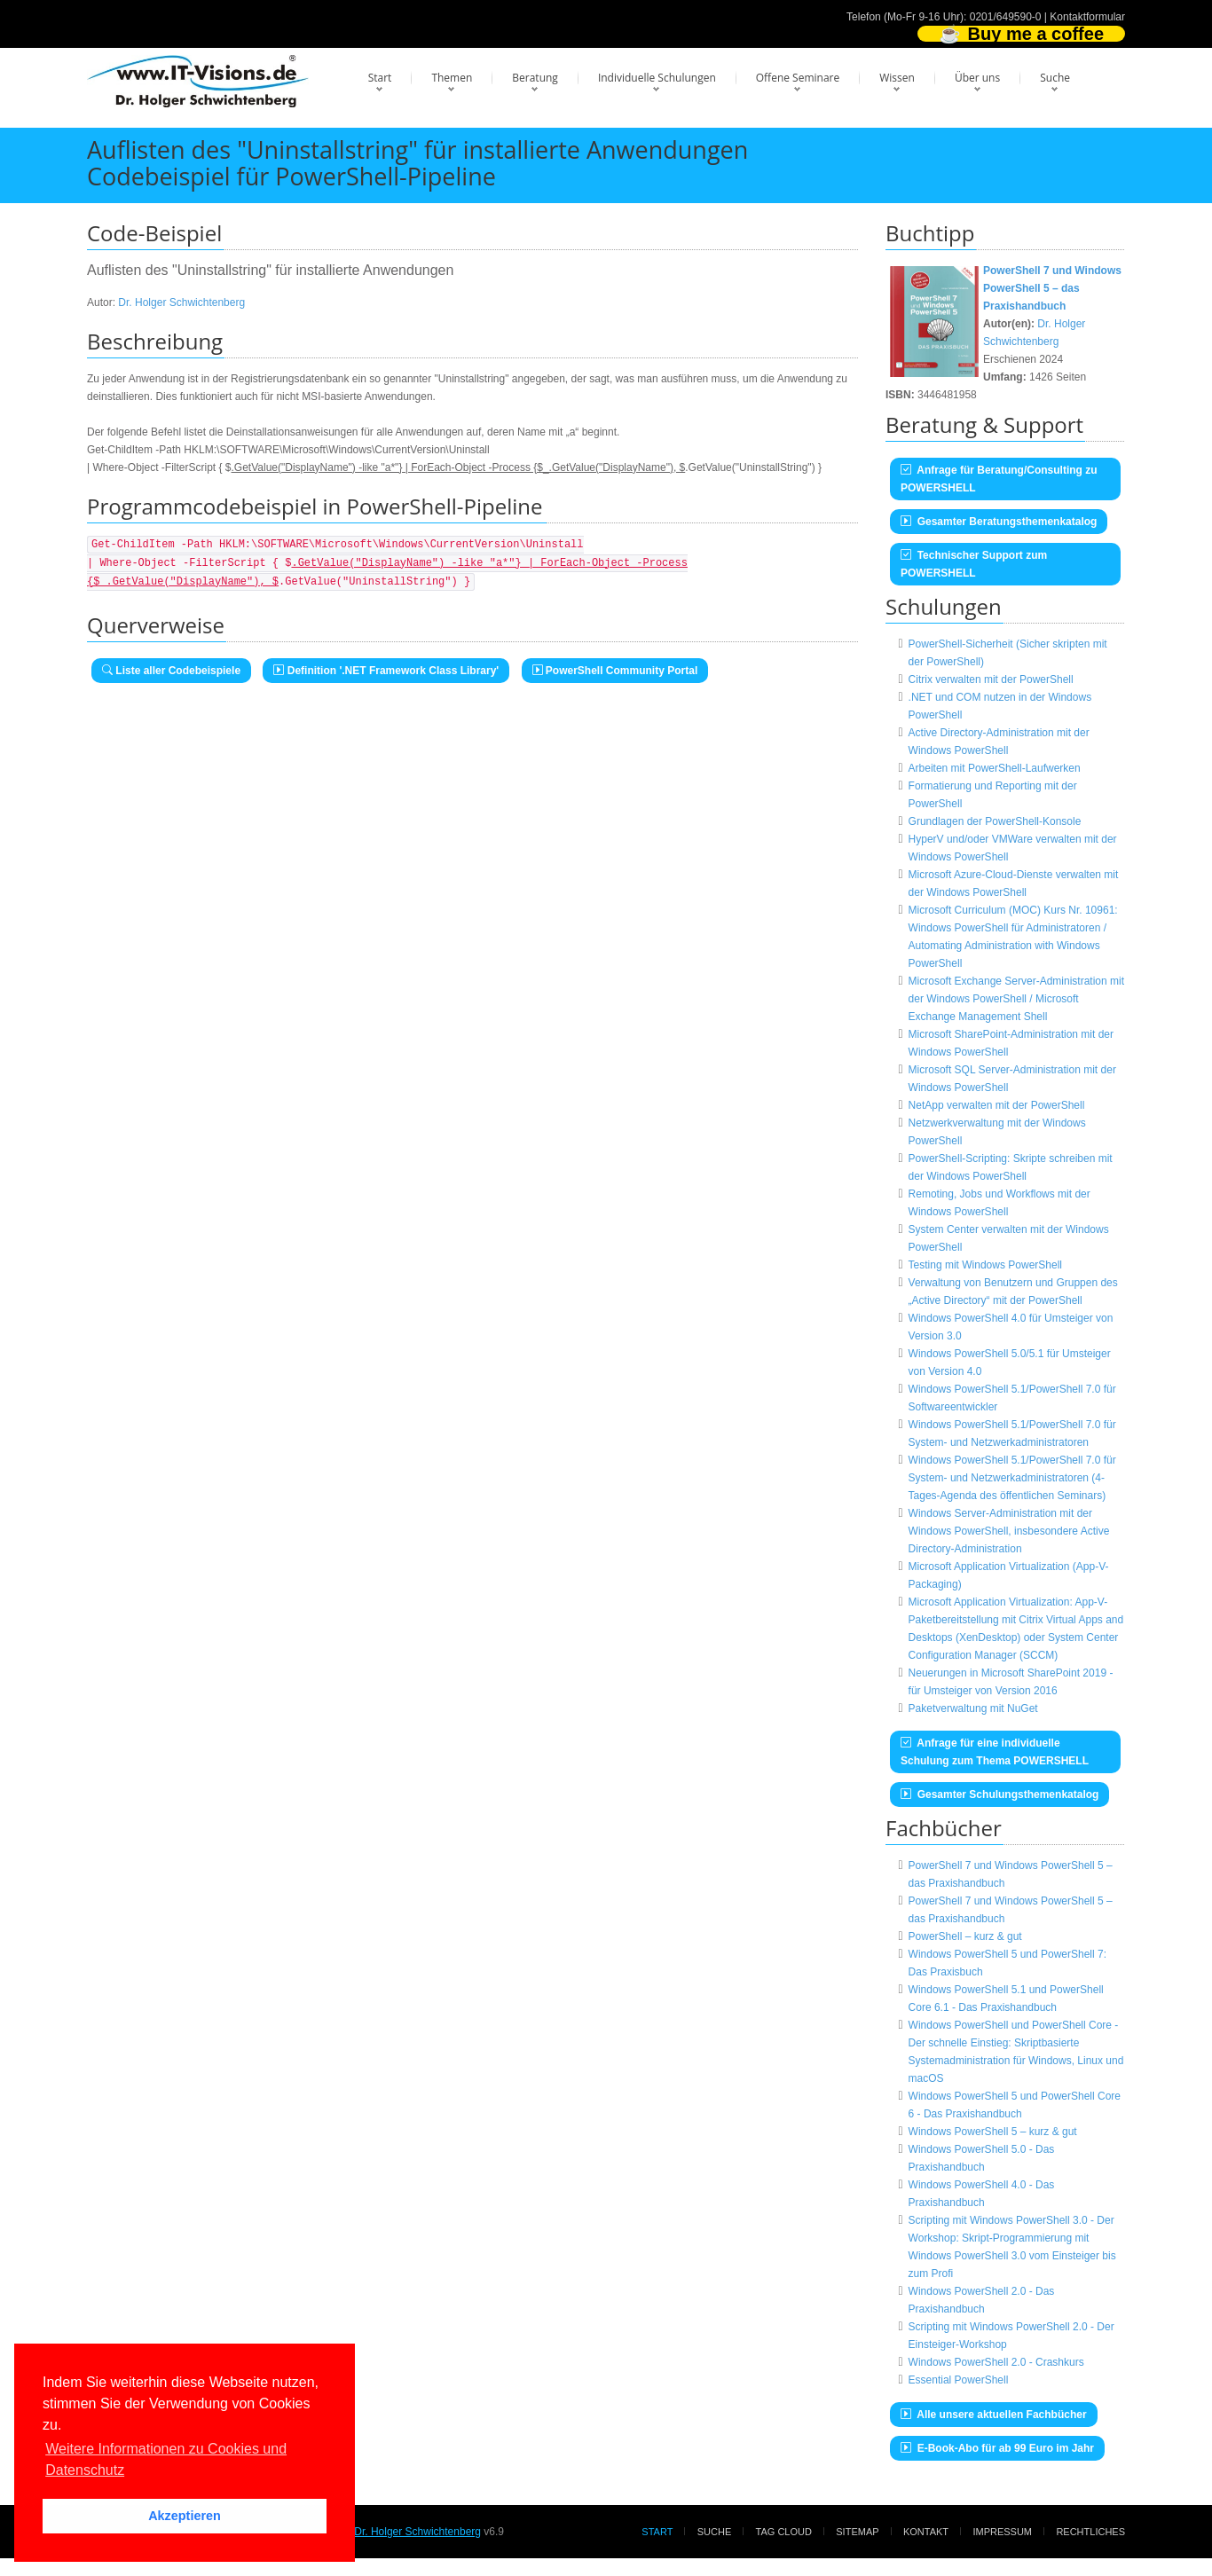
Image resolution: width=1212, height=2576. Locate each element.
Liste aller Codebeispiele (171, 670)
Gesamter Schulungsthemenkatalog (999, 1794)
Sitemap (857, 2531)
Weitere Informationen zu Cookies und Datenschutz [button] (166, 2459)
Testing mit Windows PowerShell (985, 1265)
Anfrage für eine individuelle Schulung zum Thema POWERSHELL (995, 1752)
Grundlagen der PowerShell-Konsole (995, 821)
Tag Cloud (784, 2531)
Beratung (535, 77)
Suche (1055, 77)
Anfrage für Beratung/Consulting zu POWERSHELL (999, 479)
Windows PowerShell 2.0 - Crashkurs (996, 2362)
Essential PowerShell (959, 2380)
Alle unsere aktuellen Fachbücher (994, 2414)
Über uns (977, 77)
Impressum (1002, 2531)
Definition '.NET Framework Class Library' (386, 670)
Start (380, 77)
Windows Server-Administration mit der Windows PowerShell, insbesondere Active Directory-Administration (1009, 1531)
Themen (451, 77)
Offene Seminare (798, 77)
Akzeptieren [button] (184, 2516)
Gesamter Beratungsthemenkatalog (999, 521)
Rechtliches (1090, 2531)
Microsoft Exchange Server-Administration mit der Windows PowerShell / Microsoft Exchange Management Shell (1016, 999)
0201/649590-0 (1006, 17)
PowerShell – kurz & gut (965, 1936)
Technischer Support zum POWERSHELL (974, 564)
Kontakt (925, 2531)
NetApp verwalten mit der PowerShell (997, 1105)
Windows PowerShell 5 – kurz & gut (993, 2131)
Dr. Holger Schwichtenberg (181, 302)
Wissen (897, 77)
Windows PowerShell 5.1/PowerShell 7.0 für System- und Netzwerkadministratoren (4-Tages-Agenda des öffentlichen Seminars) (1012, 1478)
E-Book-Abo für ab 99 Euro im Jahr (997, 2448)
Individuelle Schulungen (657, 77)
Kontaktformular (1087, 17)
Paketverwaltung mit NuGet (973, 1708)
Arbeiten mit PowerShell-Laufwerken (995, 768)
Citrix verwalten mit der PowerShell (991, 679)
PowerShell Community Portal (615, 670)
